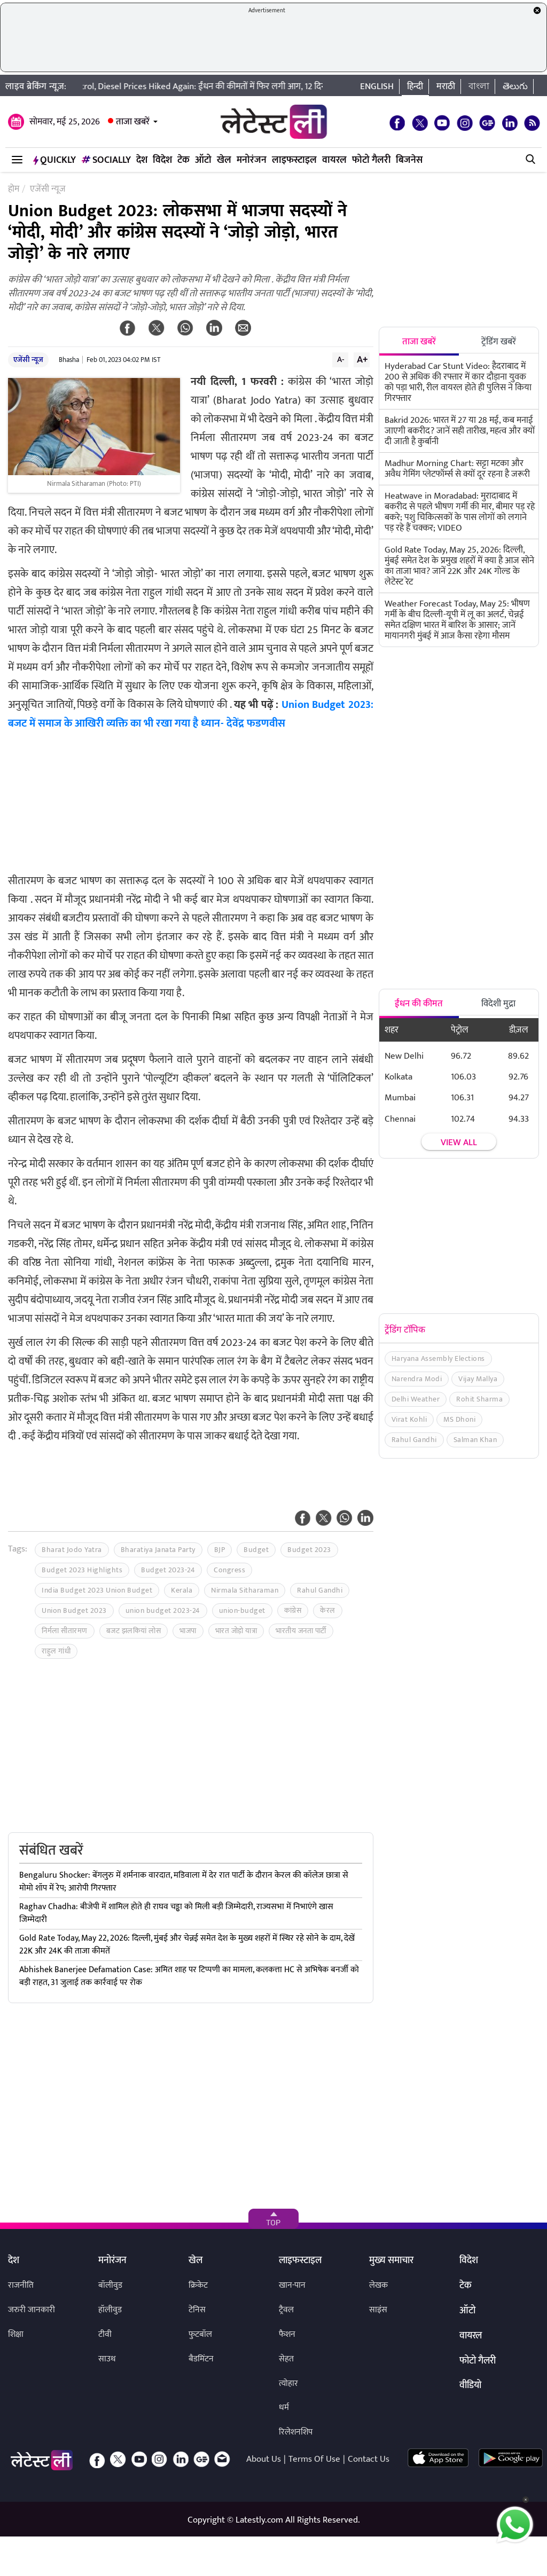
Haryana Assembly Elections (438, 1358)
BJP (219, 1549)
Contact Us (368, 2459)
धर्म (284, 2407)
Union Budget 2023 (74, 1610)
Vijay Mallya (477, 1379)
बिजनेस (409, 160)
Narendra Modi (417, 1379)
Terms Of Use (314, 2459)
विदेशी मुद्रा (498, 1003)
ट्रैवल (286, 2310)
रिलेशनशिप (295, 2432)
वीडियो (470, 2386)
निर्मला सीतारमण (65, 1631)
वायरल (334, 160)
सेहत (286, 2359)
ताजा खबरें (133, 121)
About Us (263, 2459)
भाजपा (188, 1631)
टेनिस (197, 2310)
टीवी (105, 2334)
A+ (362, 359)
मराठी (445, 86)
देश (141, 160)
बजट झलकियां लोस (133, 1631)
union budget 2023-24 (163, 1610)
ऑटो (203, 160)
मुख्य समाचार (391, 2261)
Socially (106, 160)
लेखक (378, 2285)
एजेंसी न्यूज (28, 359)
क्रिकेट (198, 2285)
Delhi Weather (416, 1399)
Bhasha (69, 360)
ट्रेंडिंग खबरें (498, 341)
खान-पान (292, 2285)
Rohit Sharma (479, 1399)
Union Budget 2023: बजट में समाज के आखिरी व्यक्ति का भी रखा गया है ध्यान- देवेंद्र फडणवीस (190, 714)
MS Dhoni (459, 1419)
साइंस (378, 2310)
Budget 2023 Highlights (82, 1570)
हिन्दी (415, 86)
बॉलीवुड (110, 2285)
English (377, 86)
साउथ (107, 2359)
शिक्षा (16, 2334)
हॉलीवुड (110, 2310)
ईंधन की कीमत (419, 1003)
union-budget (242, 1610)
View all (459, 1142)
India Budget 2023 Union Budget (97, 1590)
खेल (224, 160)
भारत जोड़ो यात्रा (236, 1631)
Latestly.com (259, 2519)
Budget (256, 1549)
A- (341, 359)
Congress (229, 1570)
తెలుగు (515, 86)
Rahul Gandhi (319, 1590)
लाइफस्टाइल (294, 160)
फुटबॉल (200, 2334)
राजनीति (21, 2285)
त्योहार (288, 2383)
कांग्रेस (293, 1610)
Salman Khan (475, 1439)
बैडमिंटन (201, 2359)
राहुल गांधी (56, 1651)
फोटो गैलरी (371, 160)
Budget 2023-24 (168, 1570)
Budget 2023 (309, 1549)
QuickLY (54, 160)
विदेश (162, 160)
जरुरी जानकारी (31, 2310)
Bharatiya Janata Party (158, 1549)
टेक (183, 160)
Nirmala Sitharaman (244, 1590)
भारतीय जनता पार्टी (301, 1631)
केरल (327, 1610)
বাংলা (478, 86)
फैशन (287, 2334)
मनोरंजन (252, 160)
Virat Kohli (409, 1419)
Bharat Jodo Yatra (72, 1549)
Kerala (181, 1590)
